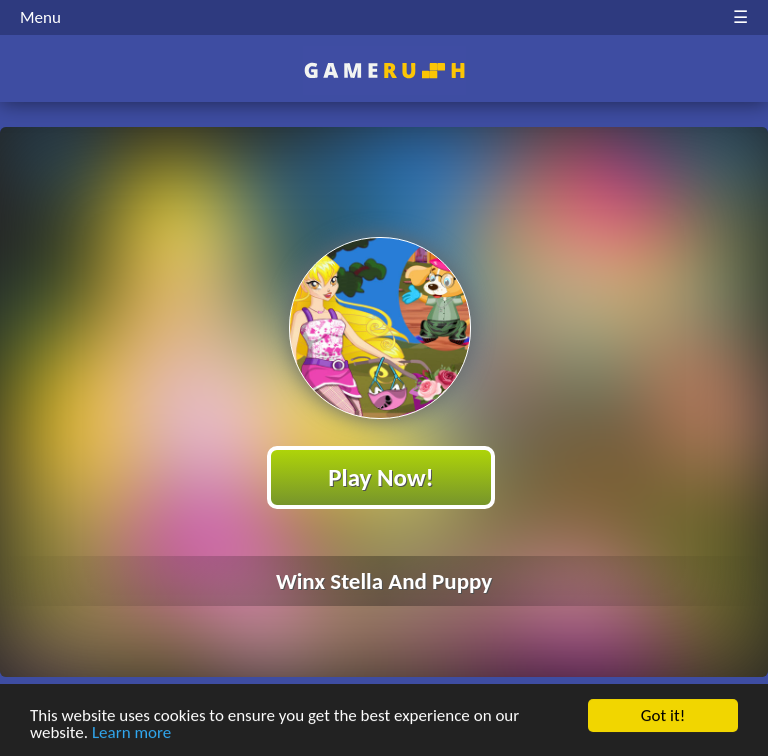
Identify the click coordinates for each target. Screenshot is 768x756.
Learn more (131, 733)
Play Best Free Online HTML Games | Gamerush (384, 70)
